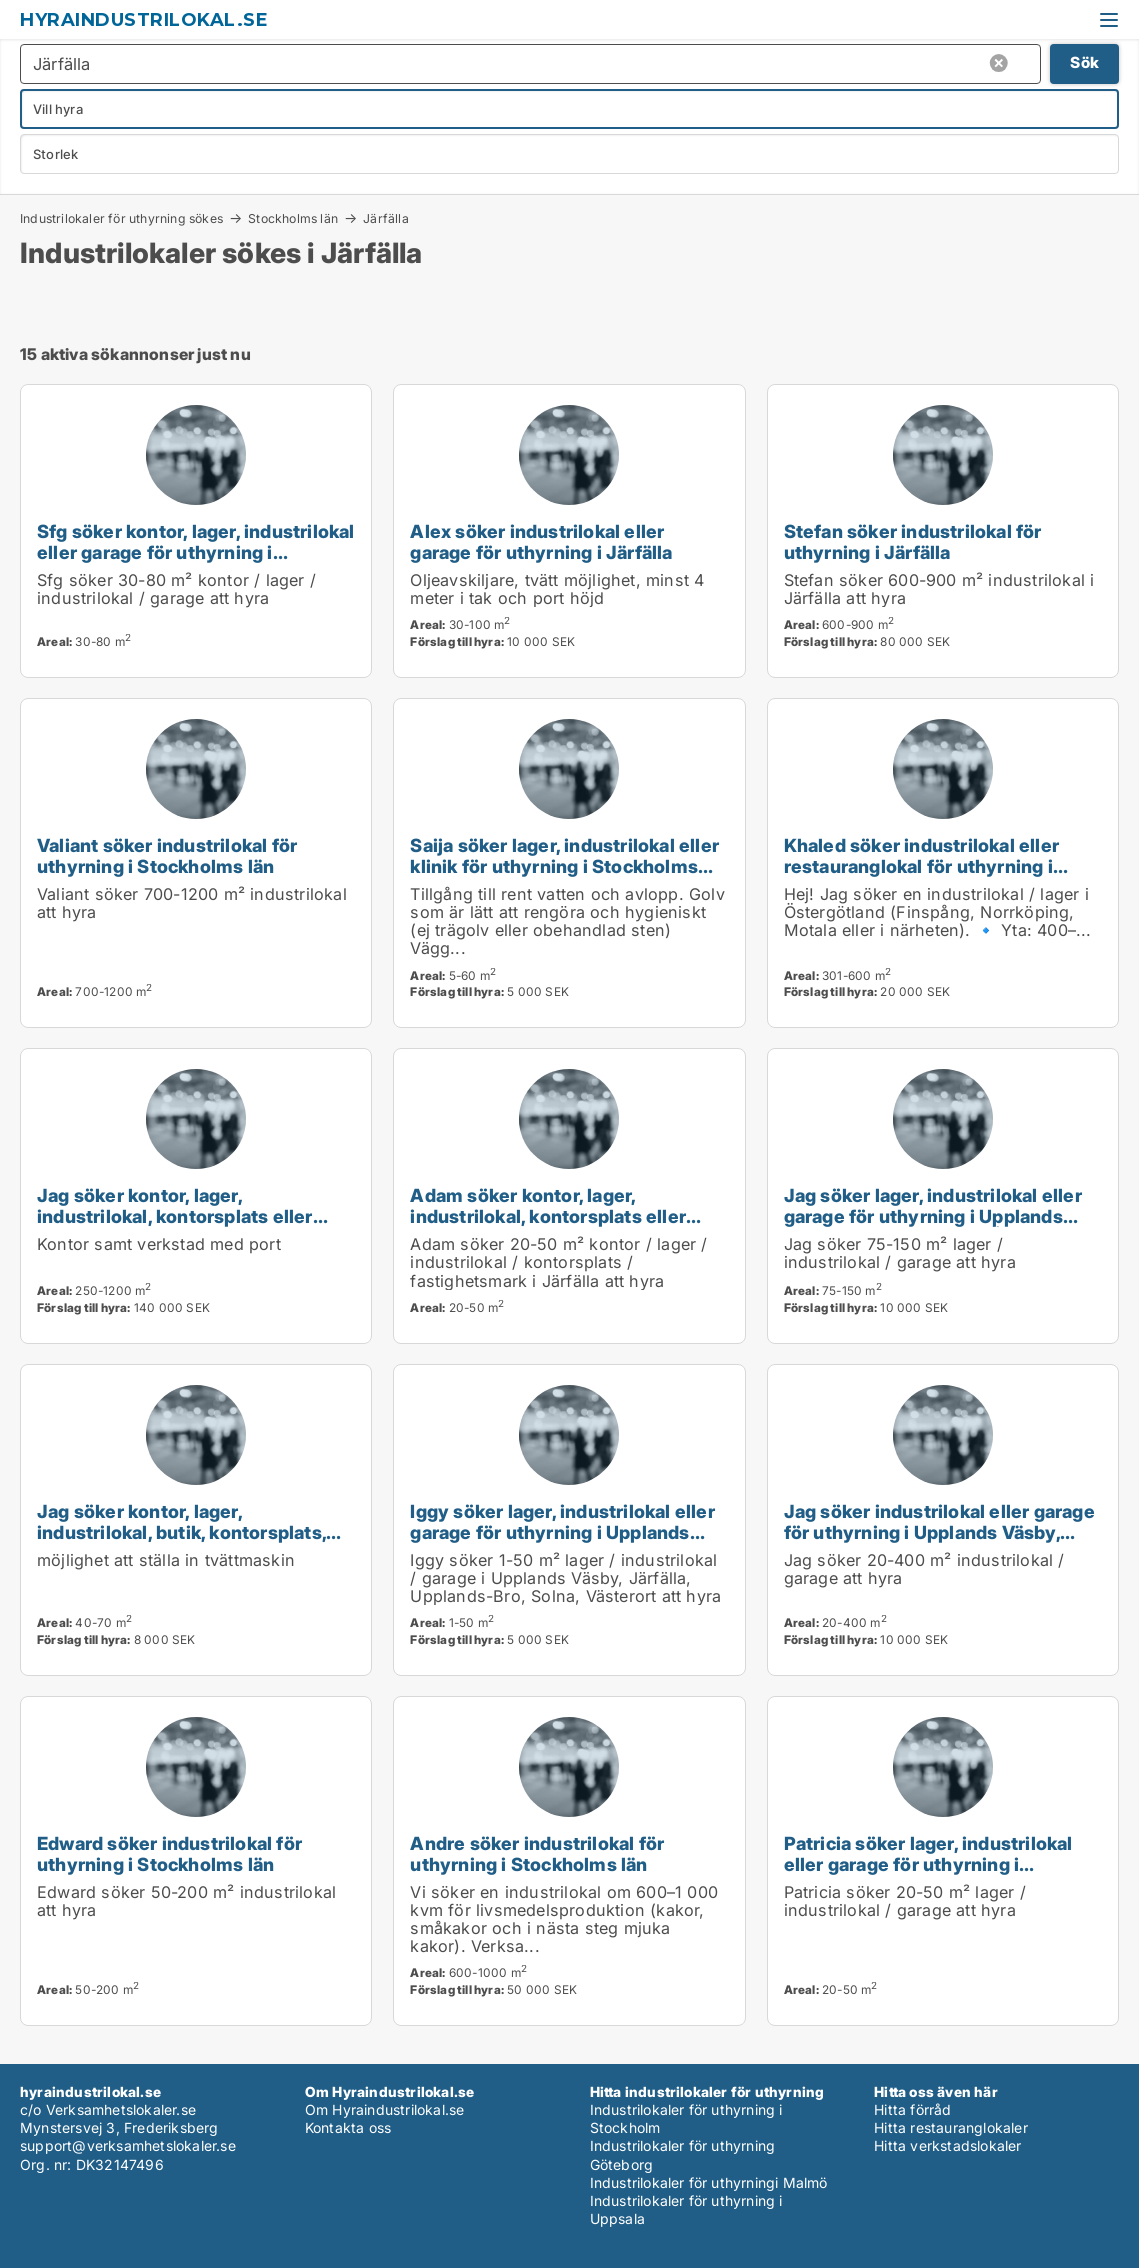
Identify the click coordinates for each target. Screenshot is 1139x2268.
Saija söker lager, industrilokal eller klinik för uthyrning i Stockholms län (564, 866)
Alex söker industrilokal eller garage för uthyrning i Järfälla (541, 541)
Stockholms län (293, 218)
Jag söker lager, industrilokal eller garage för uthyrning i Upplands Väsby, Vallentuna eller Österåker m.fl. (933, 1226)
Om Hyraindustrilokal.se (385, 2109)
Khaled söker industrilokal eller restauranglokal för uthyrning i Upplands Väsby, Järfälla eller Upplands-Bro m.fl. (921, 876)
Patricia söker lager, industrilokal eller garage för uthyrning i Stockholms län (928, 1864)
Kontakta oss (348, 2127)
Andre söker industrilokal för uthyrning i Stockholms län (537, 1853)
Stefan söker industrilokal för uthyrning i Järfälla (913, 541)
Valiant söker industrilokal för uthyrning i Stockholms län (167, 855)
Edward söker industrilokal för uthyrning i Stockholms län (169, 1853)
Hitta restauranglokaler (951, 2127)
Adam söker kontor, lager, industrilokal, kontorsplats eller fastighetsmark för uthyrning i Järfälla (548, 1226)
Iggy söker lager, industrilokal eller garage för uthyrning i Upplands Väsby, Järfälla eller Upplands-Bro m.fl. (562, 1542)
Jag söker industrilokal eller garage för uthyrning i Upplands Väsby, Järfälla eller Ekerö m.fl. (939, 1532)
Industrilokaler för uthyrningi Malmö (709, 2182)
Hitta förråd (912, 2109)
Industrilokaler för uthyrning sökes (121, 218)
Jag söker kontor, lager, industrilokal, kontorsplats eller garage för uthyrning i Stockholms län (188, 1226)
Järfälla (386, 219)
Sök (1084, 62)
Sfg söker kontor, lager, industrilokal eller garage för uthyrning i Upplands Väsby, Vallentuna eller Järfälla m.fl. (196, 562)
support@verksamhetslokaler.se (128, 2145)
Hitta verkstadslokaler (947, 2145)
